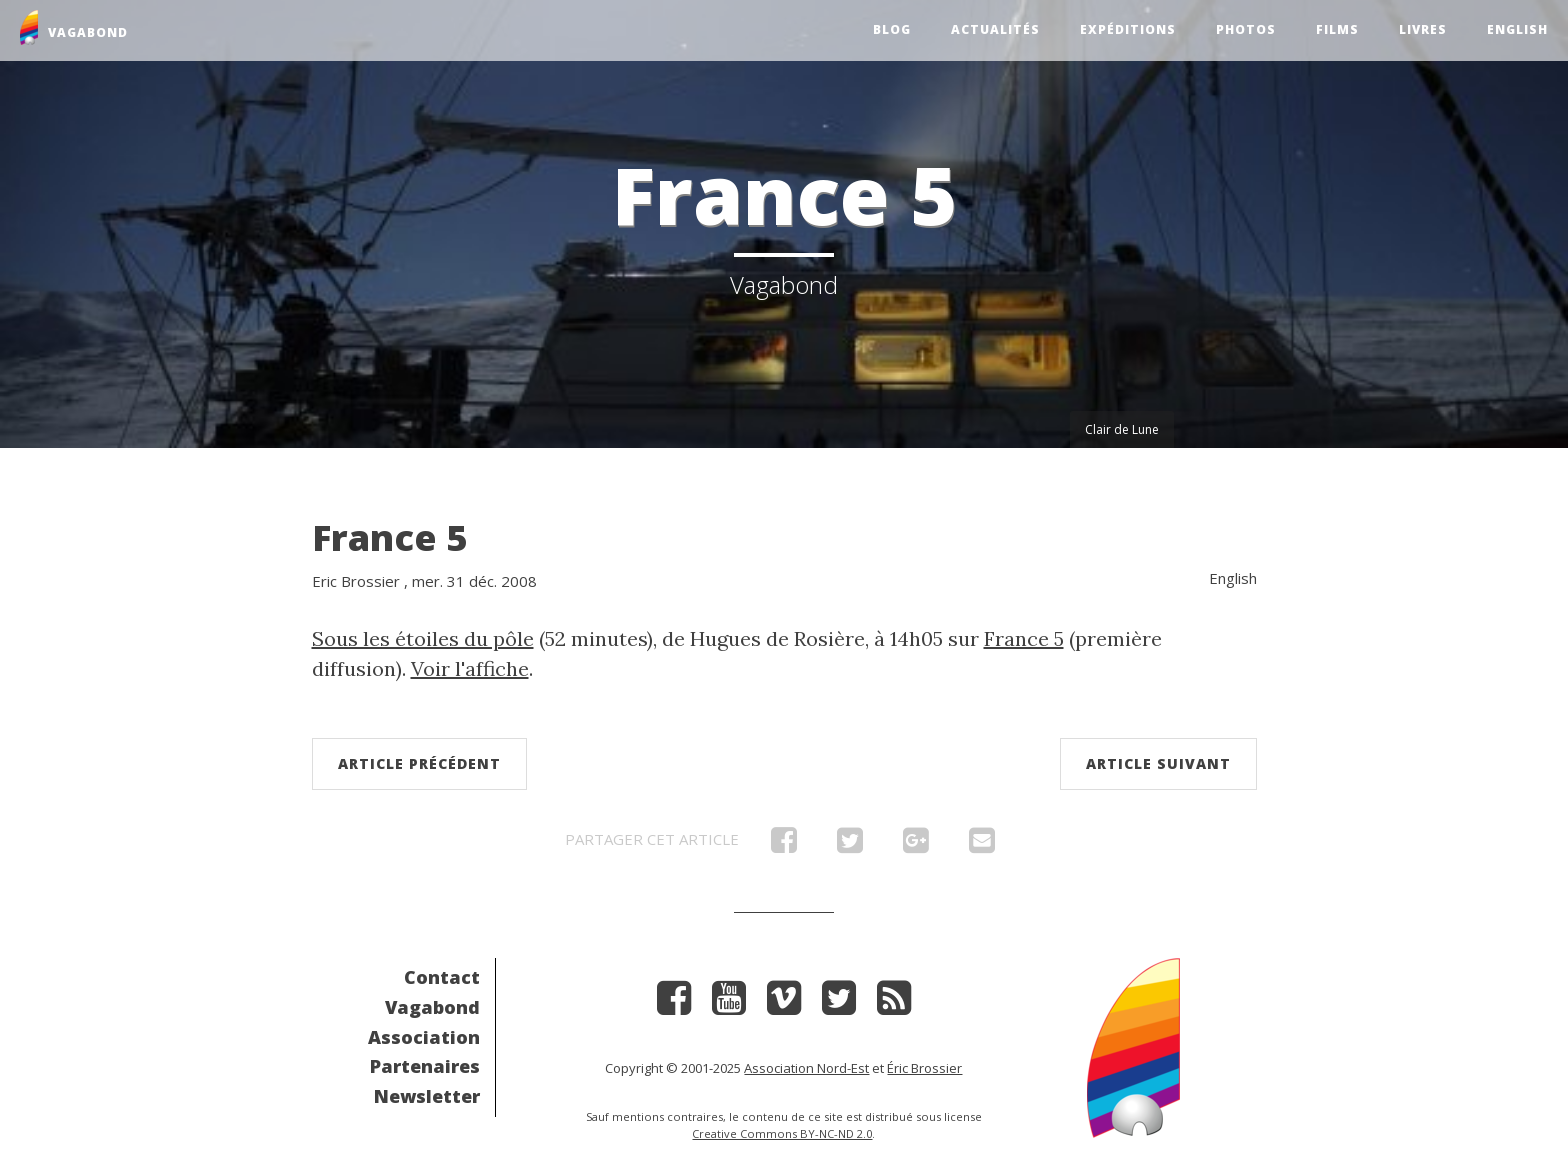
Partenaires (425, 1066)
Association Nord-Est (806, 1068)
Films (1337, 29)
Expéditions (1128, 29)
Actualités (995, 29)
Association (424, 1037)
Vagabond (432, 1007)
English (1517, 29)
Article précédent (419, 763)
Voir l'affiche (470, 668)
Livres (1423, 29)
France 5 (389, 537)
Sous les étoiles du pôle (423, 638)
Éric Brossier (924, 1068)
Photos (1246, 29)
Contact (442, 977)
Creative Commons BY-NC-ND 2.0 (782, 1133)
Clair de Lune (1122, 429)
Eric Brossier (356, 581)
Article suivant (1158, 763)
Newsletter (427, 1096)
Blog (892, 29)
